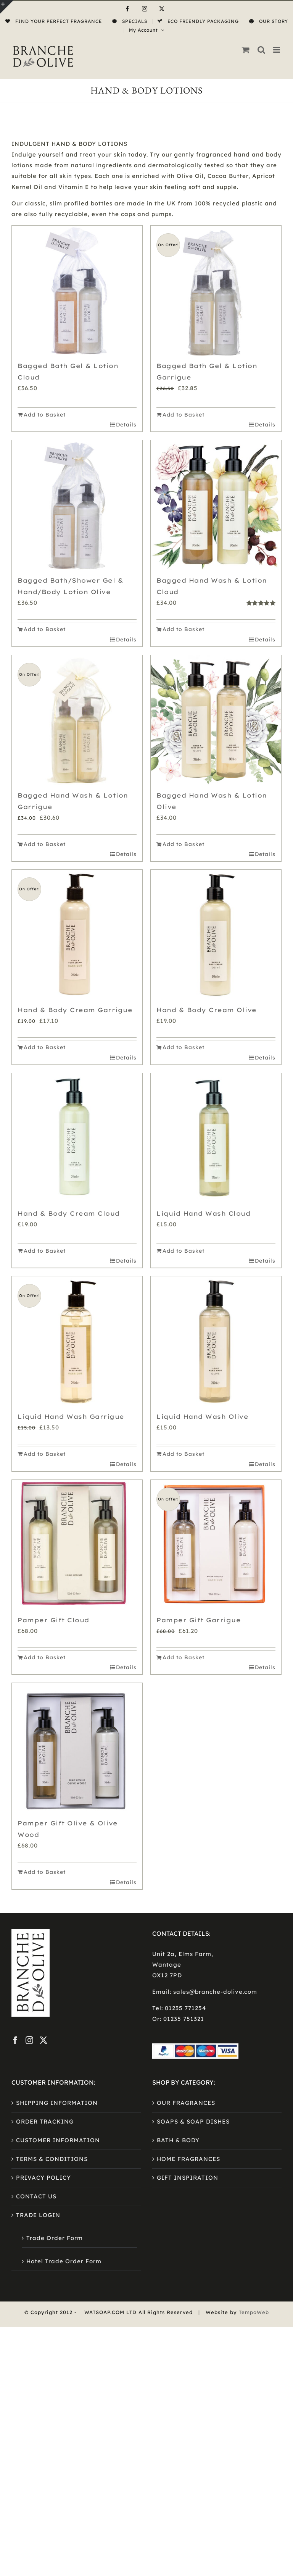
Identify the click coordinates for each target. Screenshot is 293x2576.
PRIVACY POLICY (43, 2177)
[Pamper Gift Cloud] (77, 1545)
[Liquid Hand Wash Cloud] (216, 1138)
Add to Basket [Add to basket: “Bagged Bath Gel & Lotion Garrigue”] (183, 414)
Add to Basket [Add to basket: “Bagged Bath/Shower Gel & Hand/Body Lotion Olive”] (45, 629)
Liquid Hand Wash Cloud (203, 1213)
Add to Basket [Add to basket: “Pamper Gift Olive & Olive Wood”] (45, 1872)
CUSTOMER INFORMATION (58, 2140)
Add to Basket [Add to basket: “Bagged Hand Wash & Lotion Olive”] (183, 844)
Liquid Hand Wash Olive (202, 1416)
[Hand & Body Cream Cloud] (77, 1138)
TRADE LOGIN (38, 2215)
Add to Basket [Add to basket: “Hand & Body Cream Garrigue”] (45, 1047)
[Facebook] (15, 2040)
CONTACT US (36, 2196)
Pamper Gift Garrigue (198, 1620)
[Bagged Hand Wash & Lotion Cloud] (216, 505)
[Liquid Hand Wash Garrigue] (77, 1341)
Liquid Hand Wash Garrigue (71, 1416)
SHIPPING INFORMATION (57, 2102)
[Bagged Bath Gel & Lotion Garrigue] (216, 291)
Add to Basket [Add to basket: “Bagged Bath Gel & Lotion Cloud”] (45, 414)
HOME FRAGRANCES (188, 2159)
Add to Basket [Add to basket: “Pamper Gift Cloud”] (45, 1657)
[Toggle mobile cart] (246, 50)
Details (126, 424)
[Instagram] (30, 2040)
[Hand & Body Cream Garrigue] (77, 935)
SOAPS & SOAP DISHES (193, 2121)
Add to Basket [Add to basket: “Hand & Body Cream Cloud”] (45, 1250)
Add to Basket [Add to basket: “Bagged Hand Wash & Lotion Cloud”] (183, 629)
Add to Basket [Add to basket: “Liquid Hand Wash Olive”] (183, 1453)
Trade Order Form (54, 2238)
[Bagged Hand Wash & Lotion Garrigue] (77, 720)
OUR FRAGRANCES (186, 2102)
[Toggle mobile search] (262, 50)
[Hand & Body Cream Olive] (216, 935)
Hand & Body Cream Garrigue (75, 1010)
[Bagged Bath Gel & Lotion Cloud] (77, 291)
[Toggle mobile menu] (277, 50)
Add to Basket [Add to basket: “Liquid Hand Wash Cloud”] (183, 1250)
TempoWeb (254, 2312)
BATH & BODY (178, 2140)
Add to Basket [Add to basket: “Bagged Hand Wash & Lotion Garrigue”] (45, 844)
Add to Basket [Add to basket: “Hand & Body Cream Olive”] (183, 1047)
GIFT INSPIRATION (187, 2177)
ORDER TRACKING (45, 2121)
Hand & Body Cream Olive (206, 1010)
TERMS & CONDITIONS (52, 2159)
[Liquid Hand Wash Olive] (216, 1341)
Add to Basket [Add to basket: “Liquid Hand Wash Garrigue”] (45, 1453)
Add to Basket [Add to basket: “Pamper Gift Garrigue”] (183, 1657)
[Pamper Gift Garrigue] (216, 1545)
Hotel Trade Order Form (63, 2261)
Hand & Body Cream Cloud (69, 1213)
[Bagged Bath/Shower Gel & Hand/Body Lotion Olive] (77, 505)
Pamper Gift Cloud (53, 1620)
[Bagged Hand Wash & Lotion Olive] (216, 720)
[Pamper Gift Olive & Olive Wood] (77, 1748)
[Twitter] (44, 2040)
